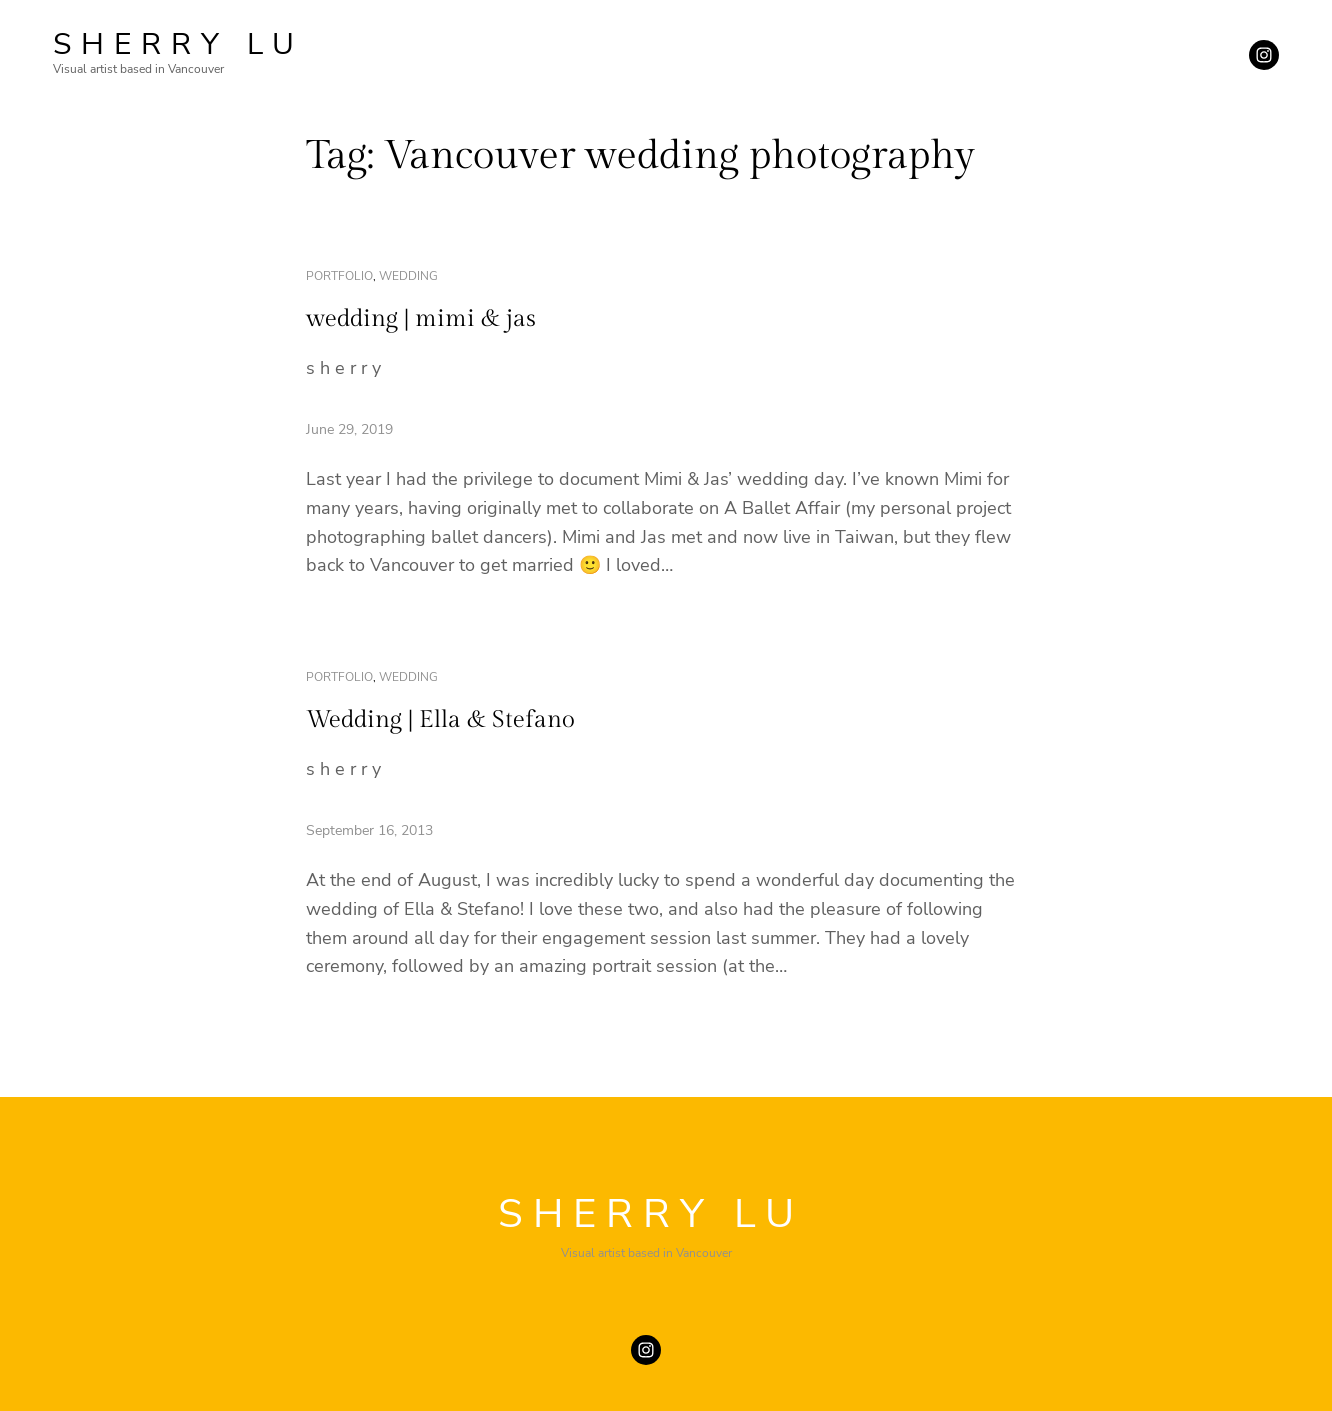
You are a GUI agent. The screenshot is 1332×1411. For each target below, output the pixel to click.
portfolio (339, 276)
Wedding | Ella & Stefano (440, 720)
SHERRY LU (178, 44)
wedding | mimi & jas (421, 319)
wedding (408, 276)
